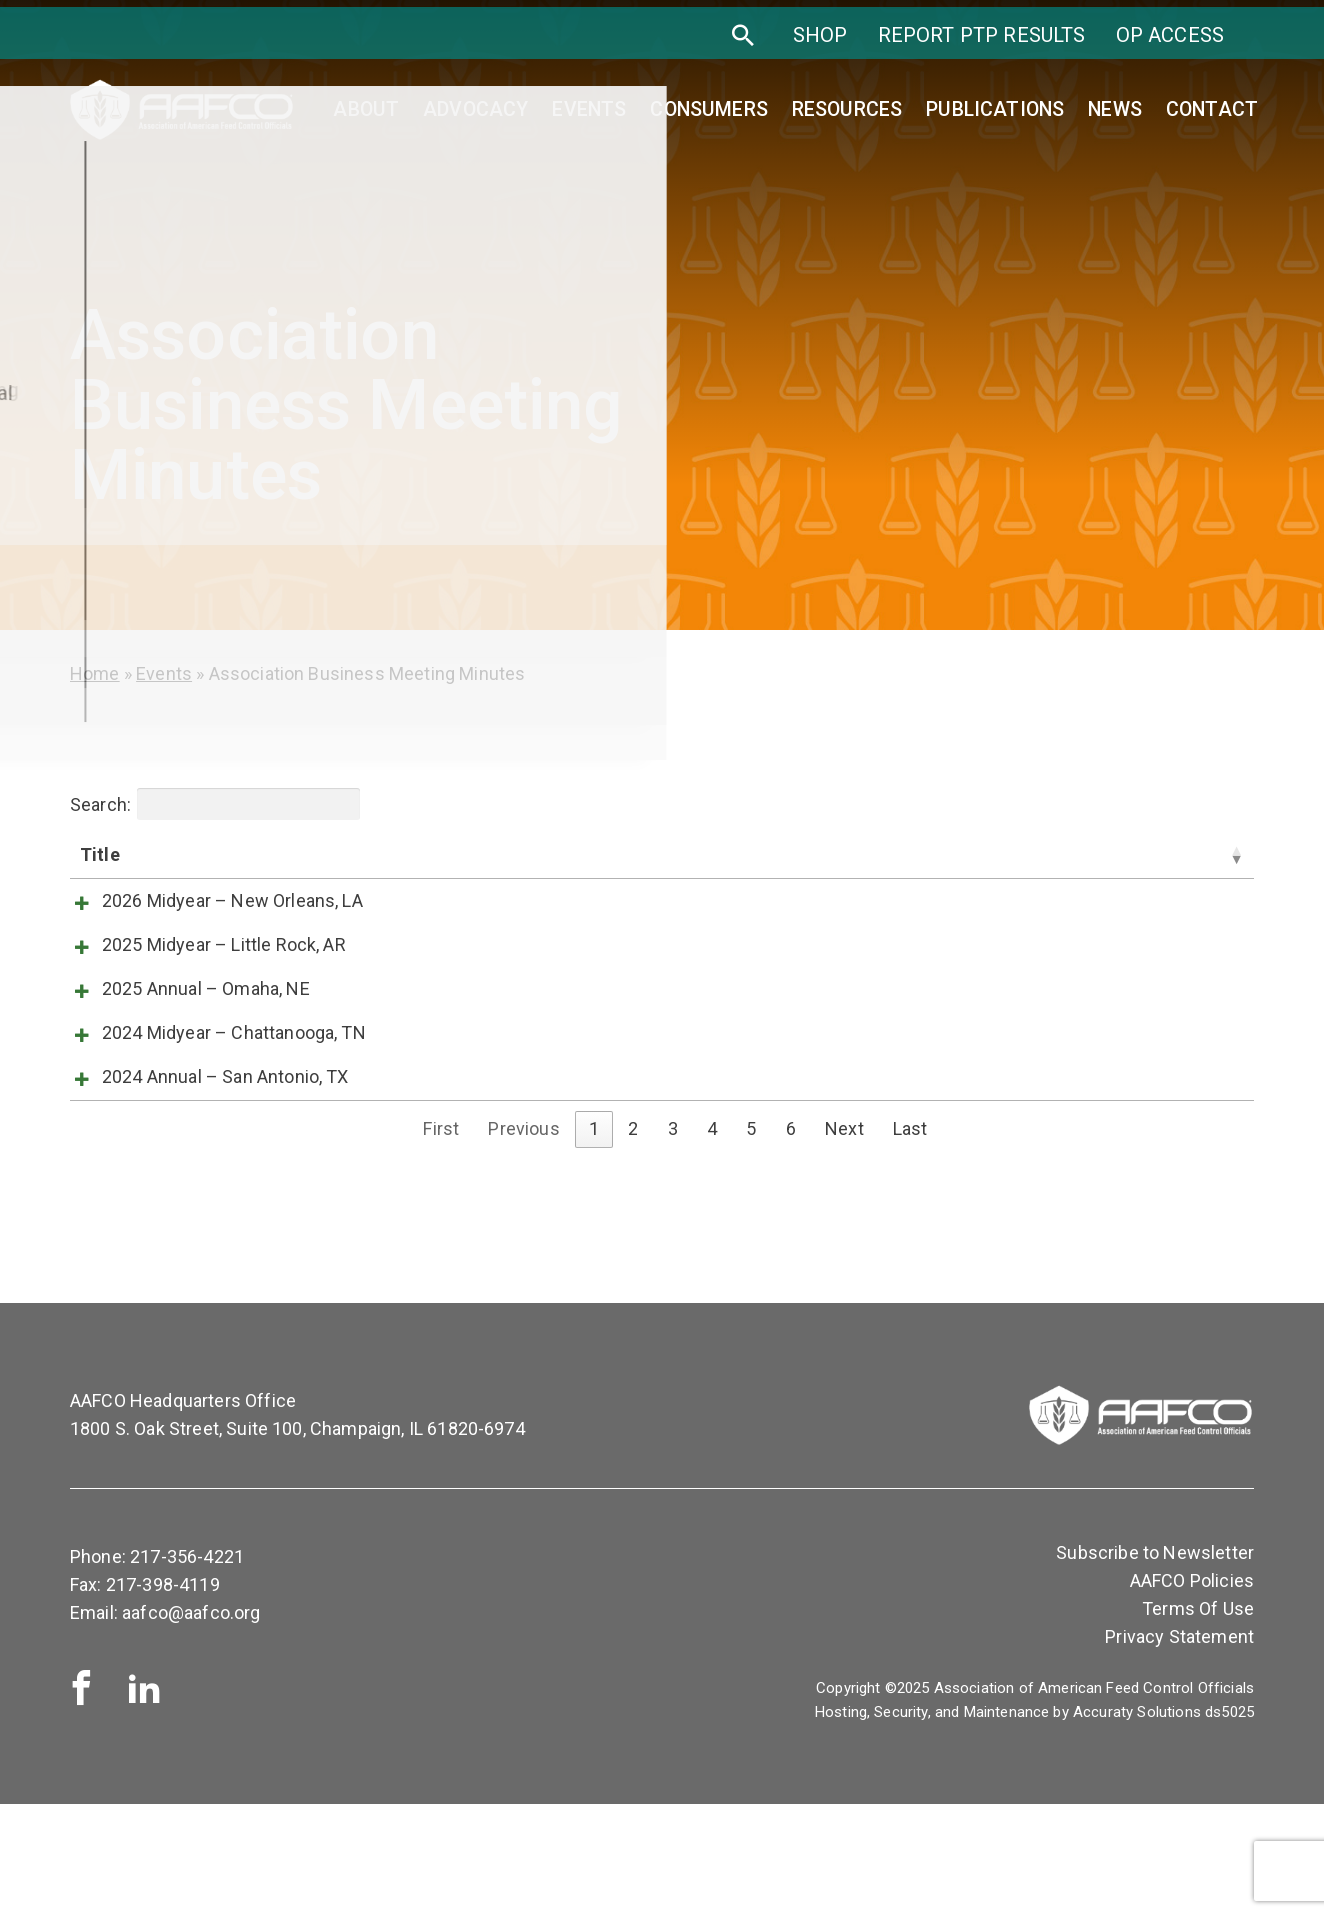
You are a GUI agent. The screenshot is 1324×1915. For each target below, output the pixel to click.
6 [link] (791, 1239)
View (797, 905)
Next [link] (844, 1239)
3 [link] (673, 1239)
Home (95, 673)
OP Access (1170, 48)
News (1115, 115)
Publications (995, 115)
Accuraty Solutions (1137, 1822)
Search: (215, 804)
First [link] (441, 1239)
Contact (1212, 115)
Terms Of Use (1198, 1719)
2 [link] (633, 1239)
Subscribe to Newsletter (1155, 1662)
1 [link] (594, 1239)
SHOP (820, 48)
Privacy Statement (1179, 1747)
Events (164, 673)
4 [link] (712, 1239)
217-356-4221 (187, 1667)
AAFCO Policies (1192, 1691)
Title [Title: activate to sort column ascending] (100, 854)
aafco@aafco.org (191, 1723)
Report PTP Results (982, 48)
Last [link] (910, 1239)
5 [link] (751, 1239)
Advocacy (475, 115)
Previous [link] (523, 1239)
